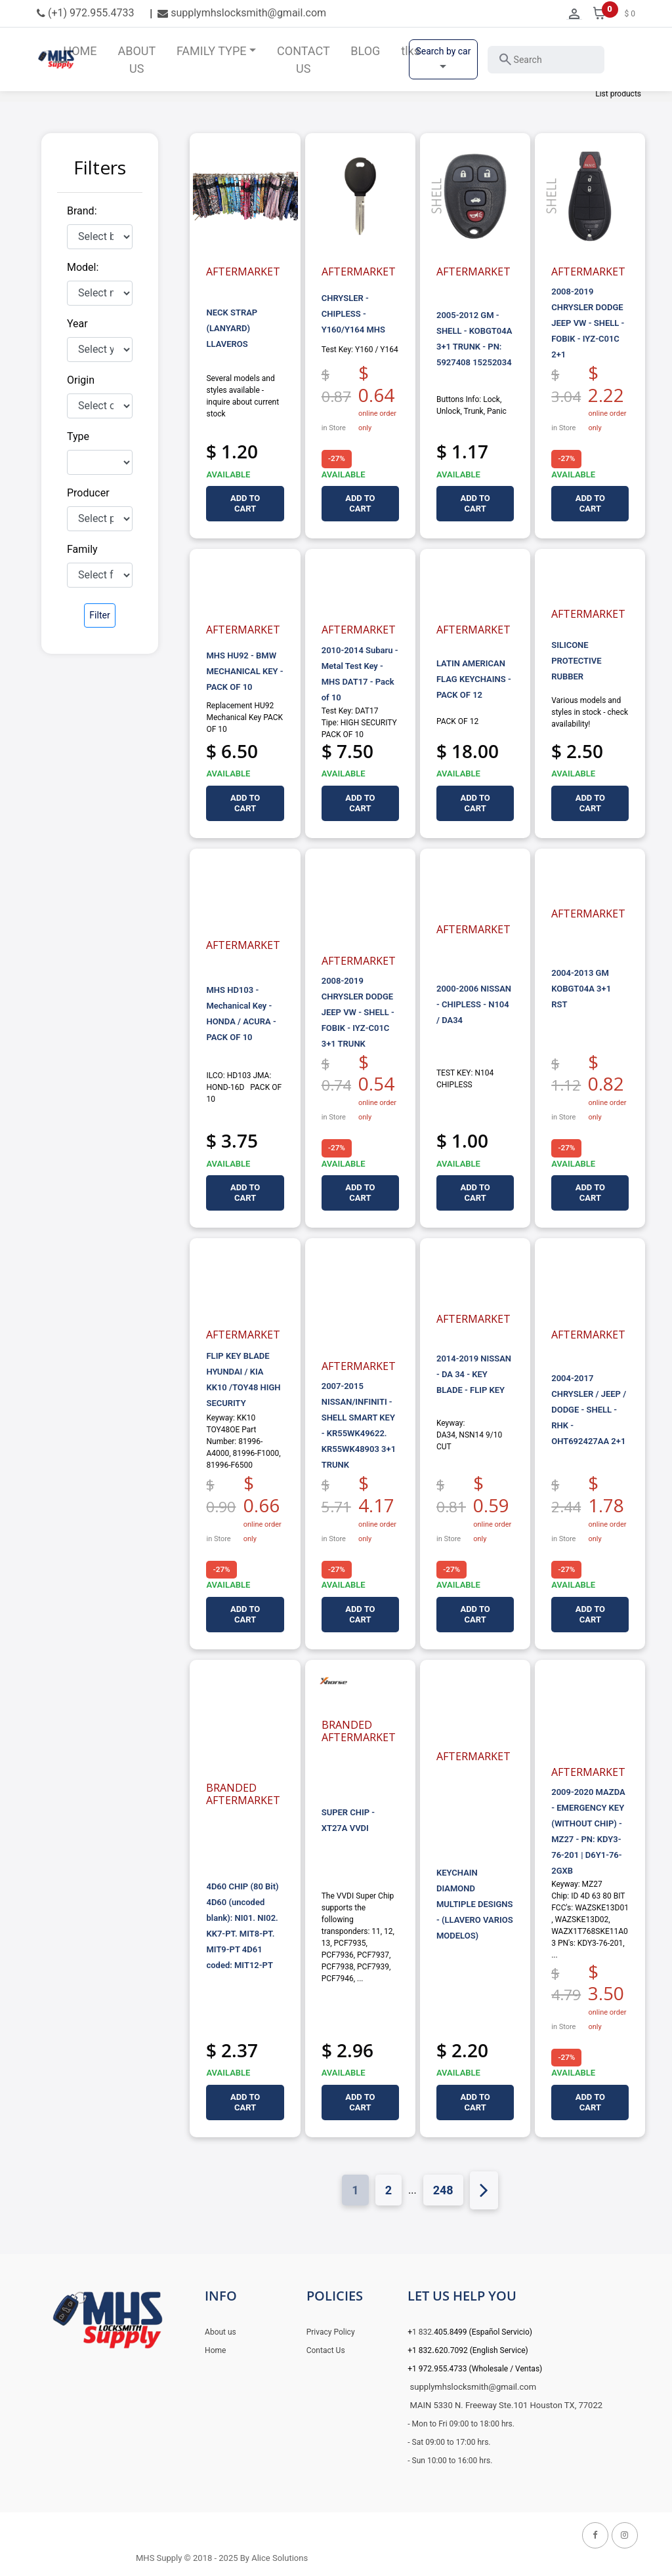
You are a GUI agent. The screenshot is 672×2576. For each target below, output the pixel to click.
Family (82, 549)
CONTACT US (303, 59)
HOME (79, 51)
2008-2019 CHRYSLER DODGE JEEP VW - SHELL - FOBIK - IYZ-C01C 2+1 (587, 323)
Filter (99, 615)
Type (78, 436)
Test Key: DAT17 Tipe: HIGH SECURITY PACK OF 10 (359, 722)
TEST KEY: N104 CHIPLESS (465, 1078)
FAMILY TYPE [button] (212, 51)
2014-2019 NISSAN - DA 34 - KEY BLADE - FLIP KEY (473, 1374)
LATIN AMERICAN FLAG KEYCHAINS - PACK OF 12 (473, 679)
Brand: (82, 211)
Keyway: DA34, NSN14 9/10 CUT (469, 1435)
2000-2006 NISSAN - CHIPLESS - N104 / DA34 (473, 1004)
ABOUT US (136, 59)
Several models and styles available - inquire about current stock (242, 396)
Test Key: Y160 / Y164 (360, 349)
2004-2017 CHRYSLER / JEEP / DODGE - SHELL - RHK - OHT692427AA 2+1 (588, 1409)
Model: (82, 267)
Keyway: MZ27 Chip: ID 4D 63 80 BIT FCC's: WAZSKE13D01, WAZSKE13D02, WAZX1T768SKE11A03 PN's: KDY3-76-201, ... (590, 1920)
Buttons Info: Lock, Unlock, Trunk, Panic (471, 405)
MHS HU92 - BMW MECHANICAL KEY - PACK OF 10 (244, 671)
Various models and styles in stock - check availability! (589, 712)
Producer (88, 493)
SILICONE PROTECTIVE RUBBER (576, 660)
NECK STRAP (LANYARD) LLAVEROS (231, 328)
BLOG (365, 51)
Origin (80, 380)
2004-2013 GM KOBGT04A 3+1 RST (581, 988)
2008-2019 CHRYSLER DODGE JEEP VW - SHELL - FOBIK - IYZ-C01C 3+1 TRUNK (358, 1012)
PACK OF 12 (457, 721)
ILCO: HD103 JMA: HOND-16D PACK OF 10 (244, 1087)
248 (443, 2189)
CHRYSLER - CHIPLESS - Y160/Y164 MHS (353, 313)
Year (77, 323)
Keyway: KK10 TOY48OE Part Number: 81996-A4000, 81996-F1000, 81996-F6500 (243, 1441)
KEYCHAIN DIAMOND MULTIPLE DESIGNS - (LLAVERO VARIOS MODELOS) (474, 1904)
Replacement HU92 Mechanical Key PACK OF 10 (244, 717)
